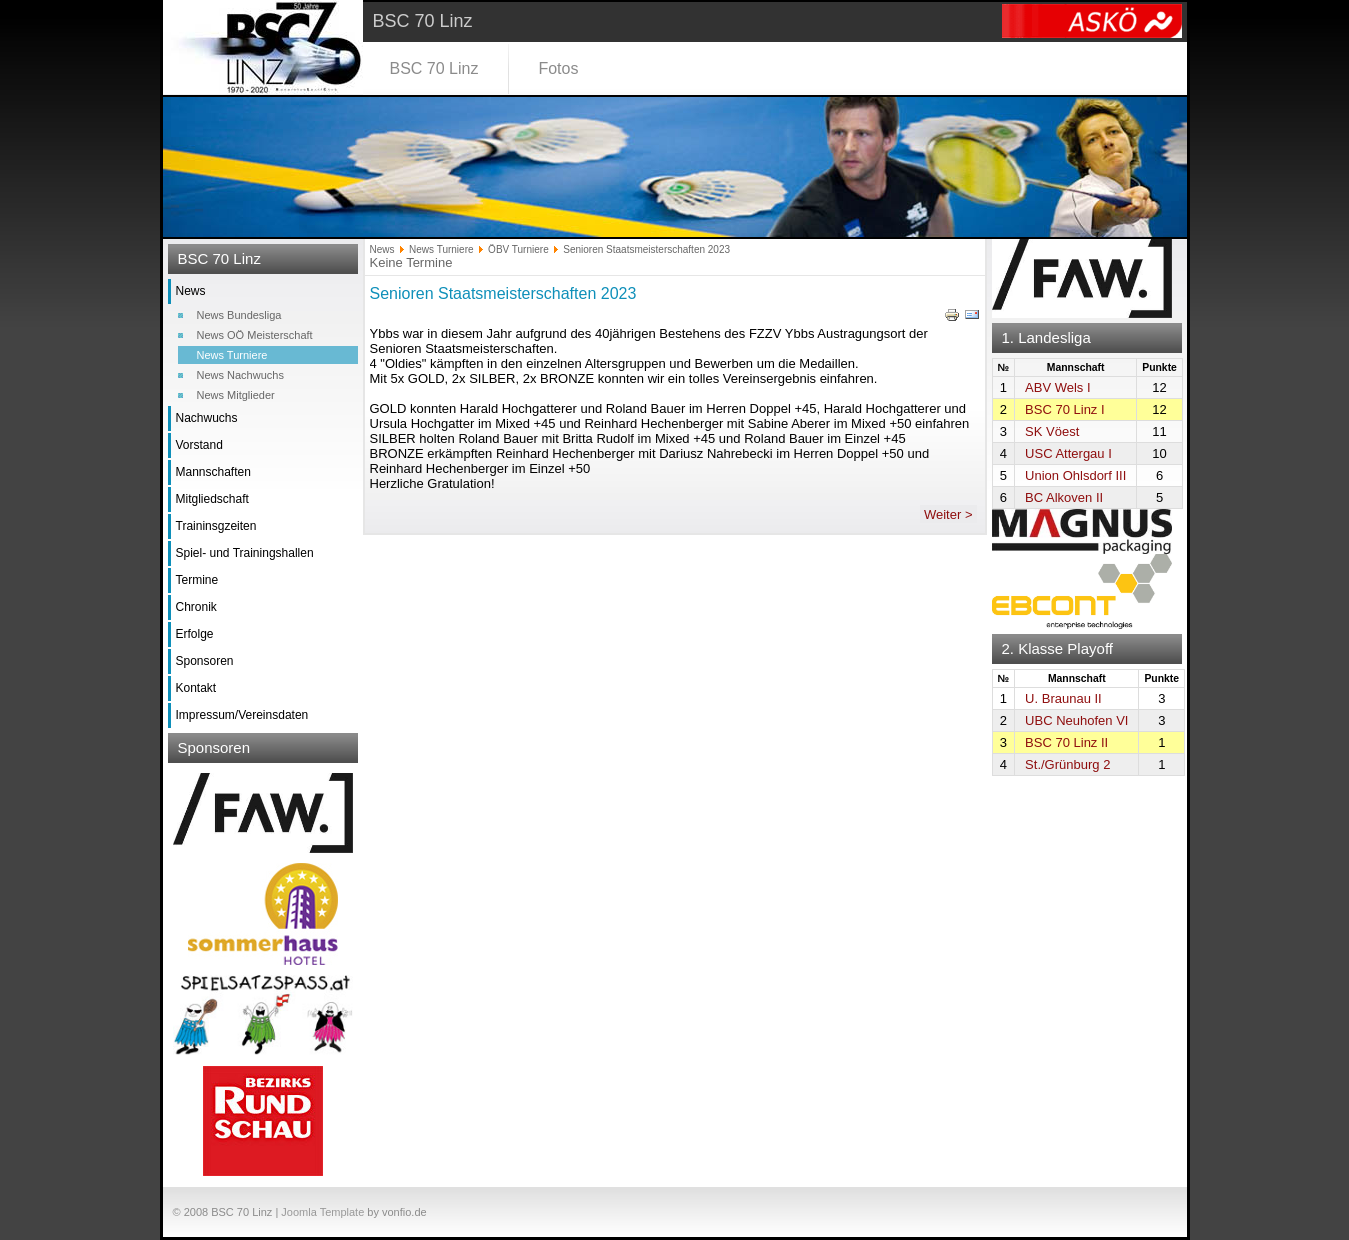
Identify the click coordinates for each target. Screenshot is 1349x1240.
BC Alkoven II (1064, 497)
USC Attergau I (1068, 453)
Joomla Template (322, 1212)
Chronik (196, 607)
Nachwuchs (207, 418)
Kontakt (196, 688)
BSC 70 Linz (434, 68)
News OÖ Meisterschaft (255, 335)
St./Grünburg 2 (1067, 764)
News (191, 291)
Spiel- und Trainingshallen (245, 553)
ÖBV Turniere (518, 249)
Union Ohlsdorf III (1075, 475)
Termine (197, 580)
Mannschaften (213, 472)
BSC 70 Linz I (1065, 409)
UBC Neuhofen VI (1076, 720)
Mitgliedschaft (212, 499)
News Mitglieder (236, 395)
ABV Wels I (1058, 387)
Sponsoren (205, 661)
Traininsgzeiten (216, 526)
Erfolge (195, 634)
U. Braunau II (1063, 698)
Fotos (558, 68)
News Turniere (232, 355)
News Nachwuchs (240, 375)
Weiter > (948, 514)
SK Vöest (1052, 431)
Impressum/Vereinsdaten (242, 715)
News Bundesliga (239, 315)
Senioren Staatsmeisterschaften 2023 (503, 293)
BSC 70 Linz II (1066, 742)
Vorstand (199, 445)
